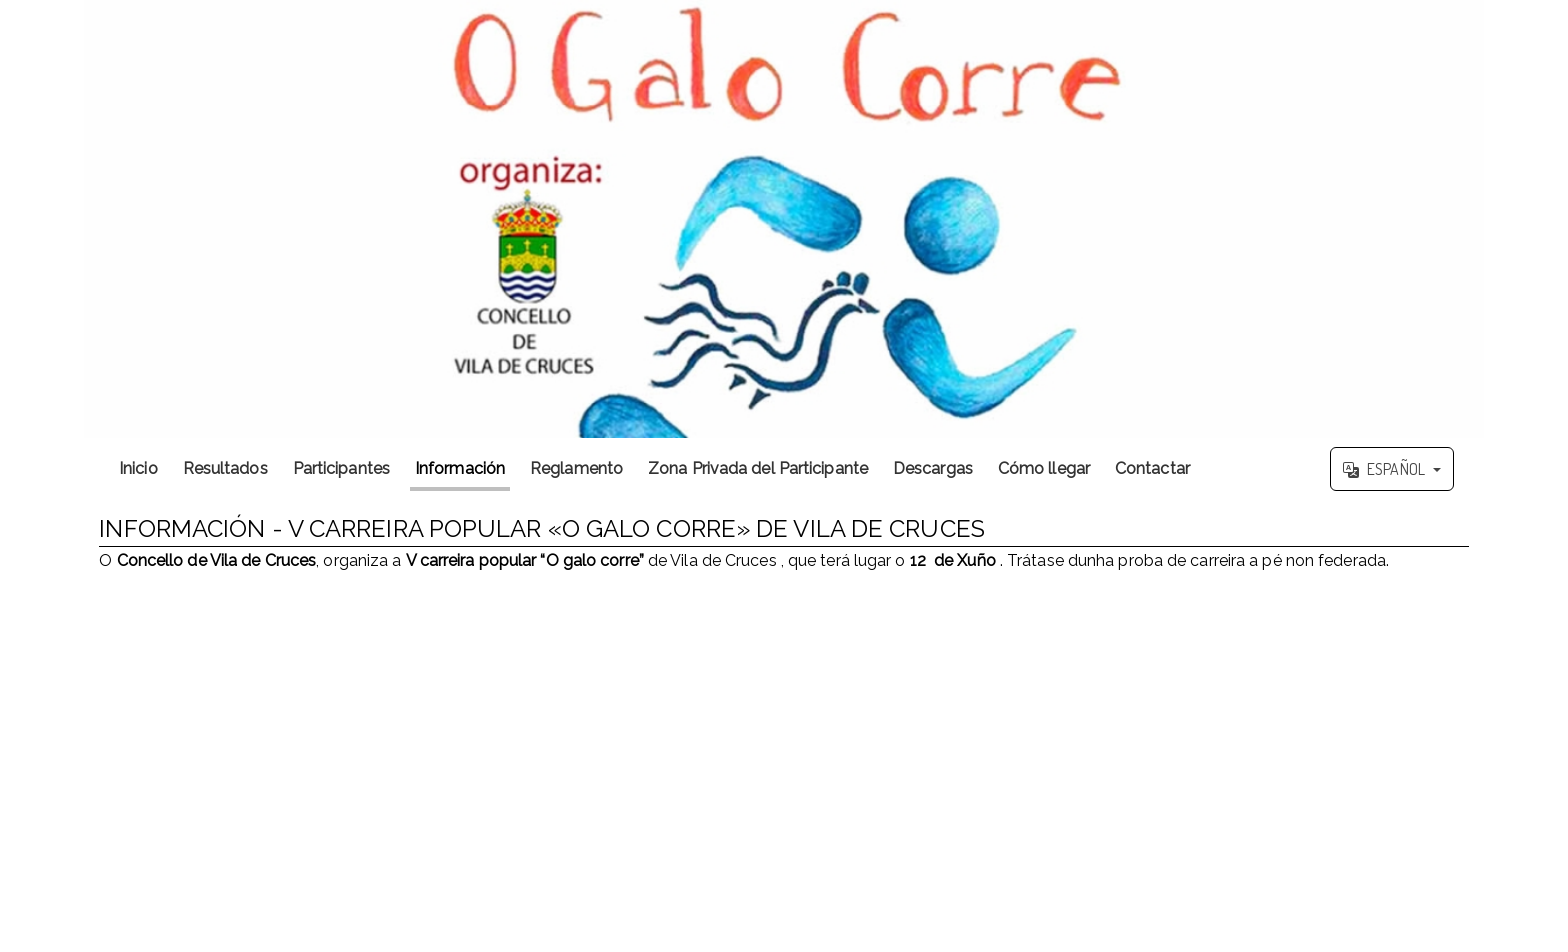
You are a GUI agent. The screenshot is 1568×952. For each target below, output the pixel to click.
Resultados (225, 468)
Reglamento (576, 468)
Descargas (933, 468)
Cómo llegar (1044, 468)
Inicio (138, 468)
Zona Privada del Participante (758, 468)
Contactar (1152, 468)
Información (460, 468)
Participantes (341, 468)
